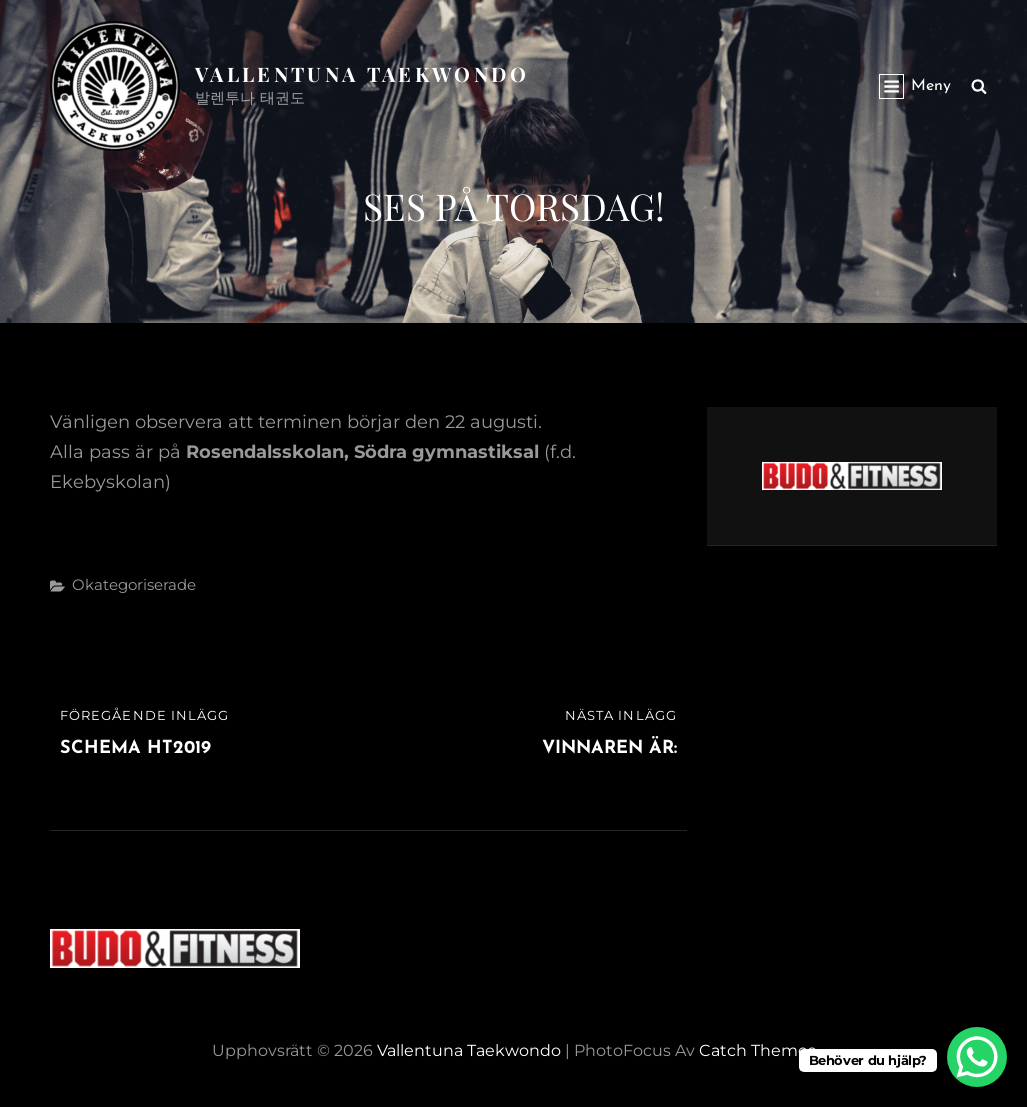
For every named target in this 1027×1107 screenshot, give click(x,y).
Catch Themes (757, 1050)
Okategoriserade (134, 584)
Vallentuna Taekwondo (362, 73)
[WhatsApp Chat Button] (977, 1057)
